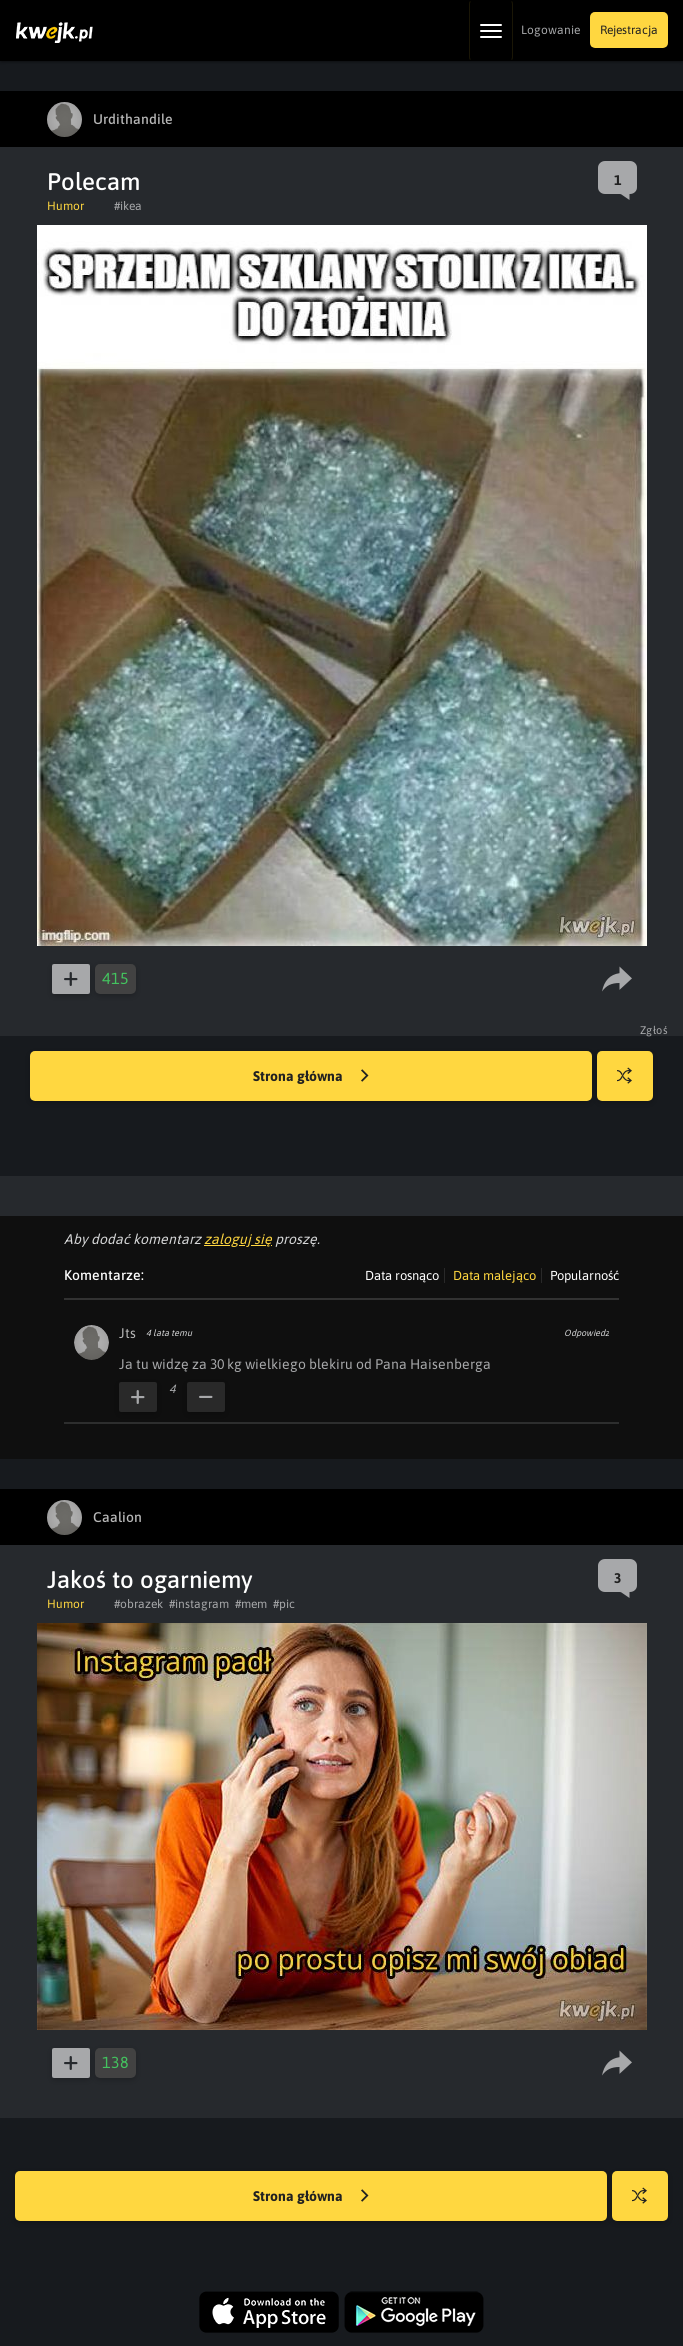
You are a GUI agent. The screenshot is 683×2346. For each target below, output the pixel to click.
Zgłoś (654, 1030)
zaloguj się (238, 1239)
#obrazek (138, 1604)
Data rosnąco (402, 1275)
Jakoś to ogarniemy (150, 1579)
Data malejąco (494, 1275)
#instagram (199, 1604)
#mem (251, 1604)
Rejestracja (629, 30)
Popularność (584, 1275)
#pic (284, 1604)
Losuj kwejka (632, 1085)
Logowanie (550, 30)
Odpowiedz (586, 1333)
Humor (65, 206)
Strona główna (311, 1077)
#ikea (128, 206)
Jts (127, 1333)
